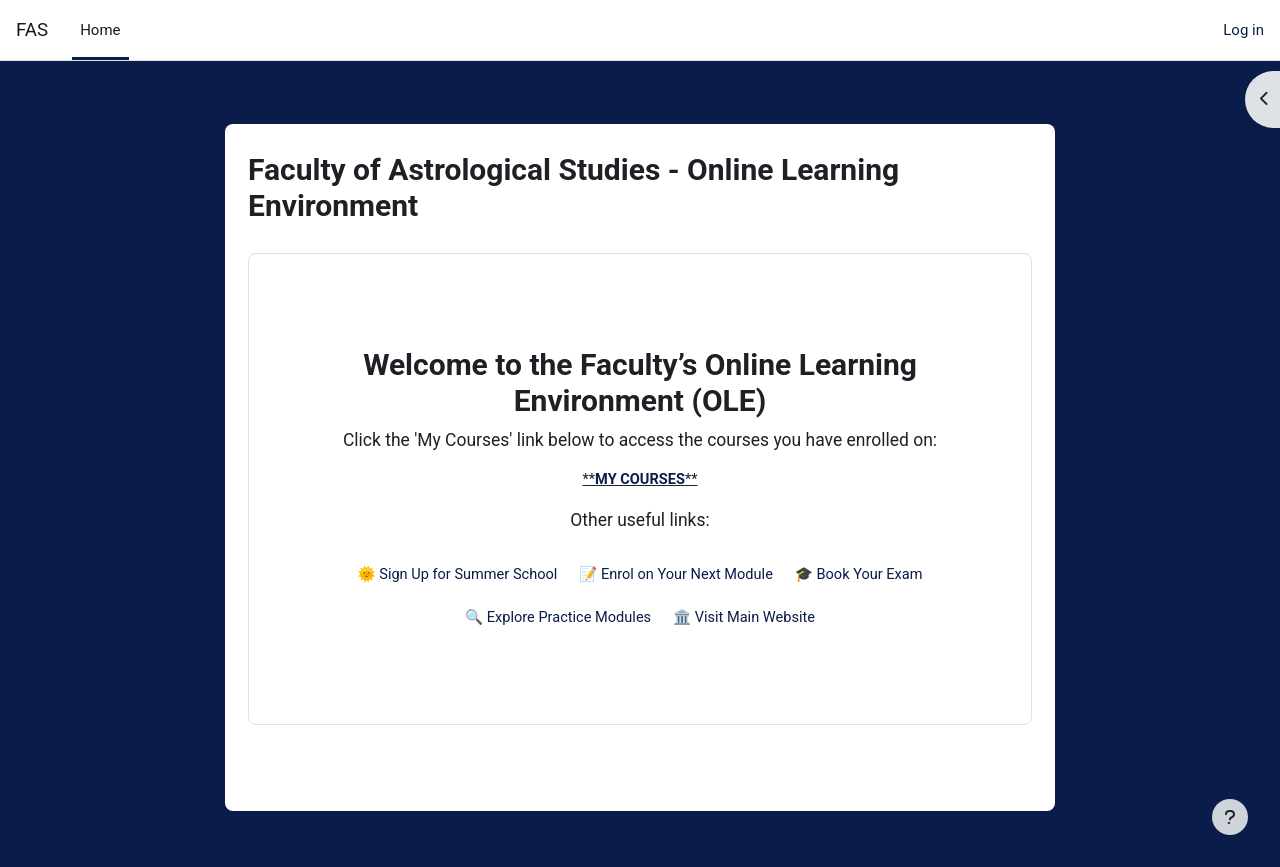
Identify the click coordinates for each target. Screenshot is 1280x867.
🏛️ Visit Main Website (747, 623)
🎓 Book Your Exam (865, 578)
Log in (1243, 30)
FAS (32, 30)
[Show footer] (1230, 817)
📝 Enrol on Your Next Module (677, 578)
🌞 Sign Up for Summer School (452, 578)
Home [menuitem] (100, 30)
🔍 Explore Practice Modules (556, 623)
